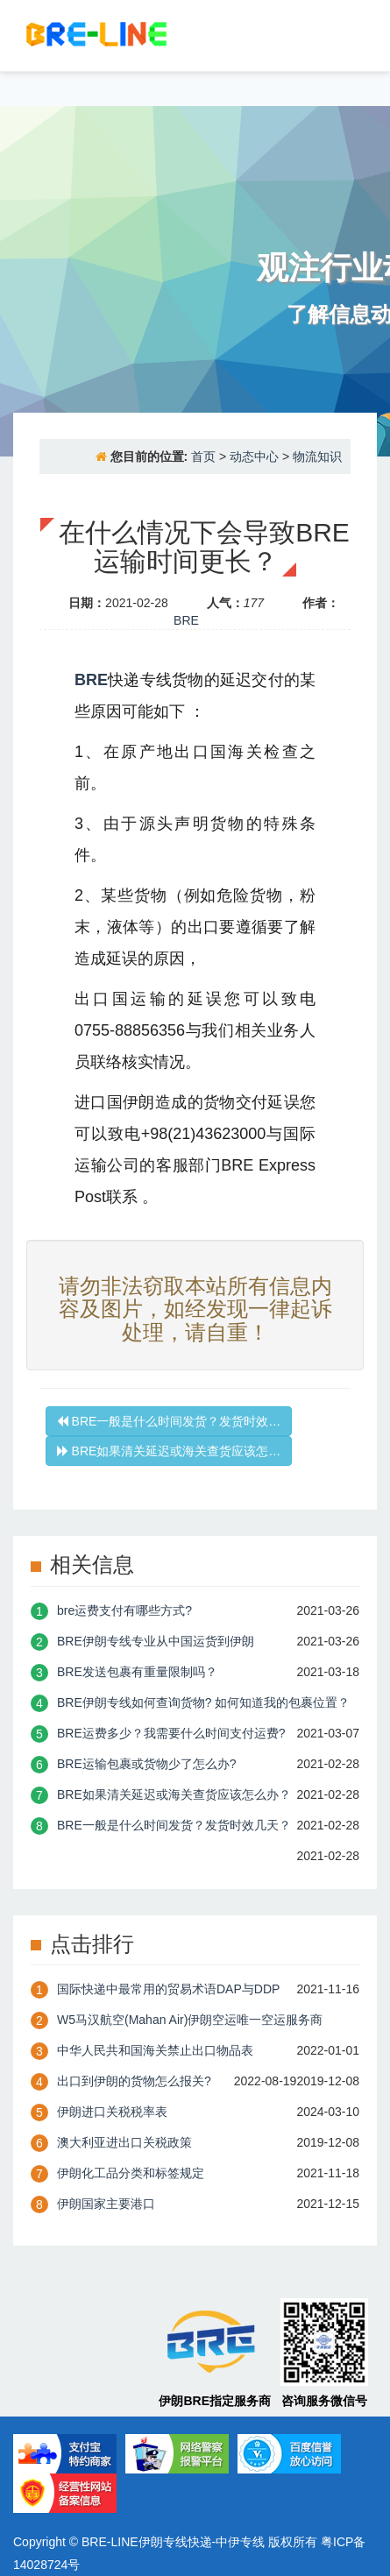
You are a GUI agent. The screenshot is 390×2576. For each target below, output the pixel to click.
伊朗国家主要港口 (106, 2204)
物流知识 (317, 456)
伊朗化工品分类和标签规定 (130, 2173)
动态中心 (254, 456)
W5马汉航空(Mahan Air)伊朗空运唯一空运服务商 (190, 2020)
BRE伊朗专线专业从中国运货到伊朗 (155, 1641)
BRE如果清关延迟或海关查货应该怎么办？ (174, 1794)
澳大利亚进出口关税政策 (124, 2142)
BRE (186, 620)
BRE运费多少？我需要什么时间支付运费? (171, 1733)
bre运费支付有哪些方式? (124, 1610)
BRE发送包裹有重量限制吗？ (137, 1672)
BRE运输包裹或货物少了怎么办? (147, 1764)
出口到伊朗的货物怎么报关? (134, 2081)
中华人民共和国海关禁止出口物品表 (155, 2050)
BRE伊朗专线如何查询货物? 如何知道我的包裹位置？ (203, 1702)
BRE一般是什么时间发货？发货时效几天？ (174, 1825)
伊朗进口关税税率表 (112, 2112)
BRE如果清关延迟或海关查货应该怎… (169, 1451)
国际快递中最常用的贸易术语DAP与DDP (168, 1989)
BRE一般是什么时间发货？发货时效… (169, 1421)
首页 (203, 456)
